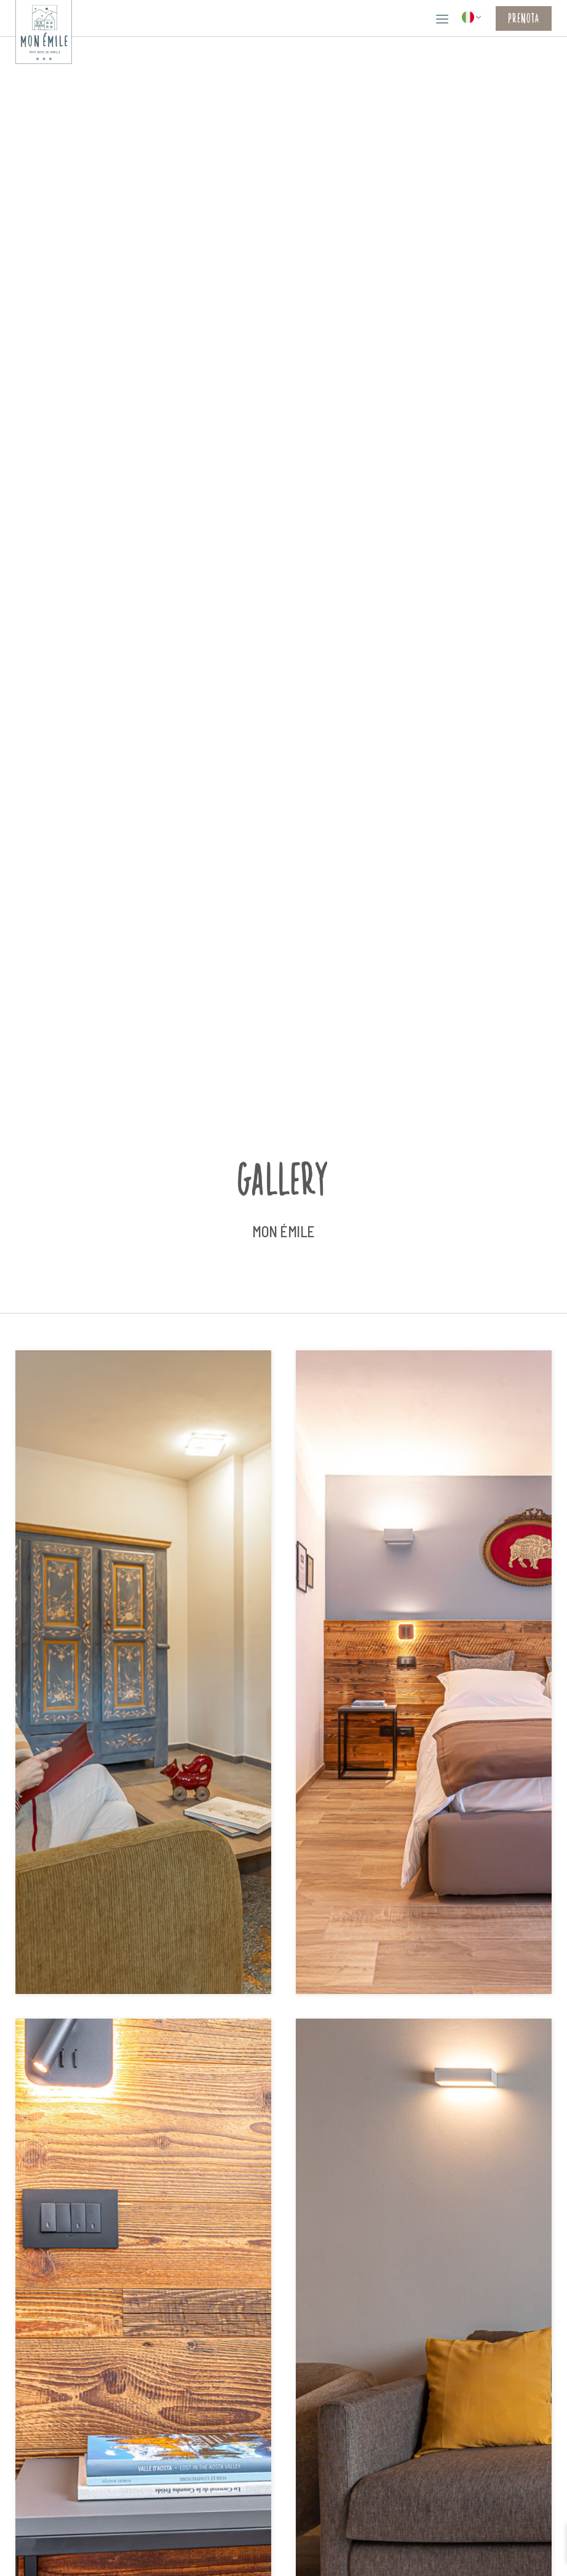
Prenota (523, 18)
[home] (43, 32)
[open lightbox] (143, 1672)
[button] (442, 18)
